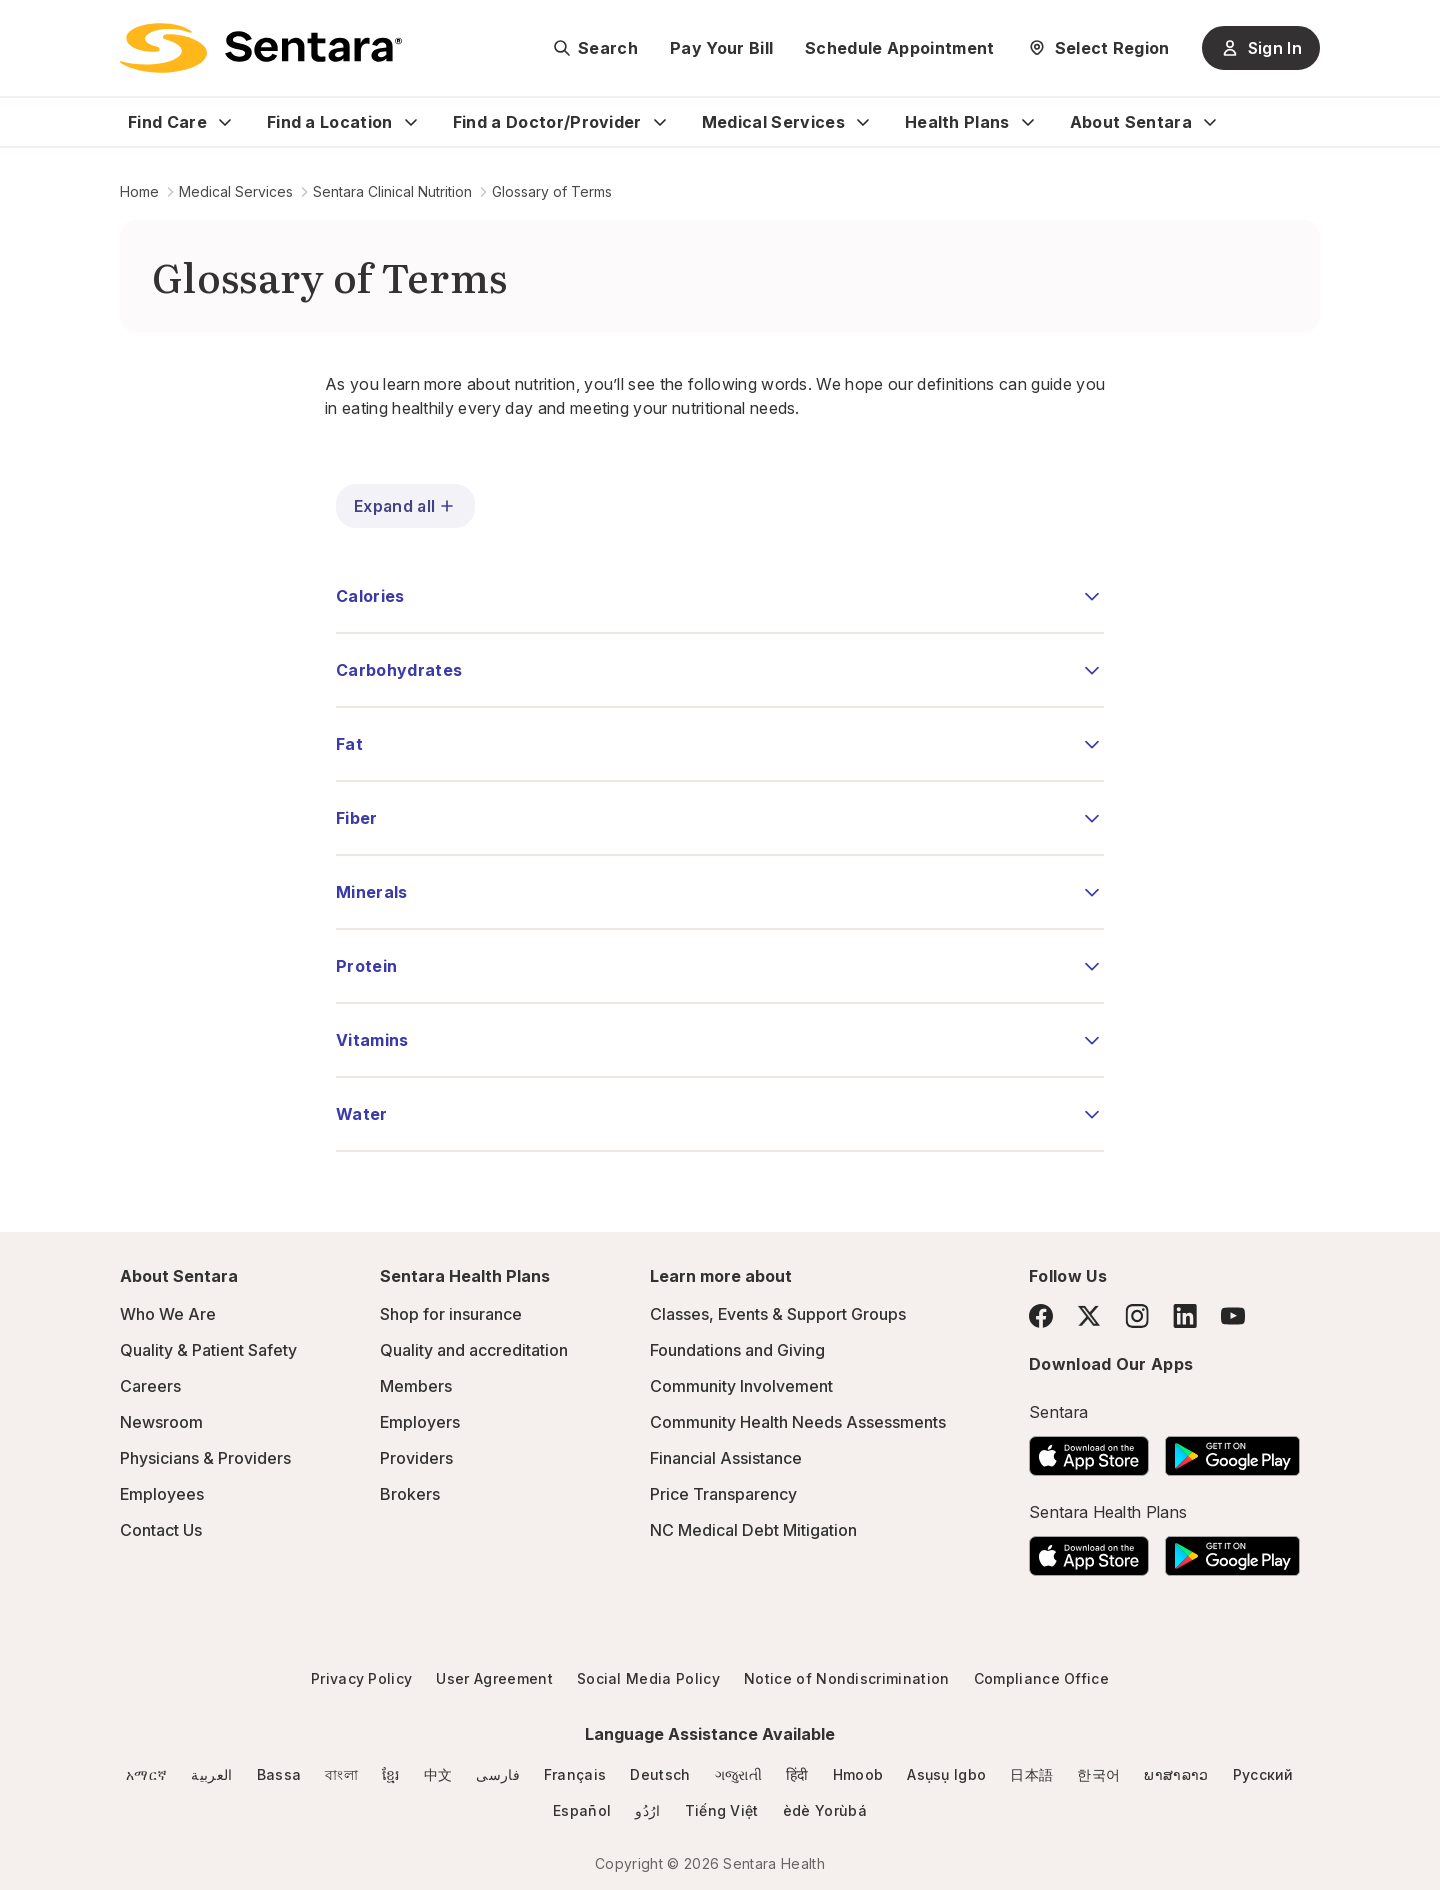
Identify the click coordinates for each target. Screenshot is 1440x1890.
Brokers (410, 1494)
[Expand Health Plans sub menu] (1028, 122)
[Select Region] (1098, 48)
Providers (416, 1458)
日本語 (1031, 1774)
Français (575, 1774)
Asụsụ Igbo (946, 1774)
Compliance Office (1041, 1678)
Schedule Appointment (899, 48)
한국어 (1098, 1774)
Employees (162, 1494)
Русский (1263, 1774)
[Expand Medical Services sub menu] (863, 122)
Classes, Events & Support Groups (778, 1314)
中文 (438, 1774)
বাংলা (341, 1774)
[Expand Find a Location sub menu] (411, 122)
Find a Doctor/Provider (547, 122)
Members (416, 1386)
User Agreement (494, 1678)
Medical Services (773, 122)
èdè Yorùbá (825, 1810)
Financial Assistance (726, 1458)
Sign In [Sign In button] (1261, 48)
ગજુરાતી (738, 1774)
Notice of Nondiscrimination (847, 1678)
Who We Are (168, 1314)
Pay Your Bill (721, 48)
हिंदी (797, 1774)
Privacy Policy (361, 1678)
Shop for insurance (451, 1314)
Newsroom (161, 1422)
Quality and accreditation (474, 1350)
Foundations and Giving (737, 1350)
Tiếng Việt (722, 1810)
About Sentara (1131, 122)
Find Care (167, 122)
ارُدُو (647, 1810)
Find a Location (330, 122)
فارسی (498, 1774)
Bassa (279, 1774)
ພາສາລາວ (1176, 1774)
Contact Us (161, 1530)
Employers (420, 1422)
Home (139, 191)
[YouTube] (1233, 1316)
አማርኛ (146, 1774)
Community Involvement (741, 1386)
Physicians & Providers (205, 1458)
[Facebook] (1041, 1316)
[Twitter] (1089, 1316)
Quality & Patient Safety (208, 1350)
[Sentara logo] (261, 48)
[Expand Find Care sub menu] (225, 122)
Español (582, 1810)
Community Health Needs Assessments (798, 1422)
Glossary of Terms (552, 191)
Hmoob (858, 1774)
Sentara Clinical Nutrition (392, 191)
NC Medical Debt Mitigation (753, 1530)
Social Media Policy (648, 1678)
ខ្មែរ (391, 1774)
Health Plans (957, 122)
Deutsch (660, 1774)
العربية (211, 1774)
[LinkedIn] (1185, 1315)
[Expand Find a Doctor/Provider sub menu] (660, 122)
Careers (150, 1386)
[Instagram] (1137, 1315)
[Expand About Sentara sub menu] (1210, 122)
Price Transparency (723, 1494)
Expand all (405, 506)
